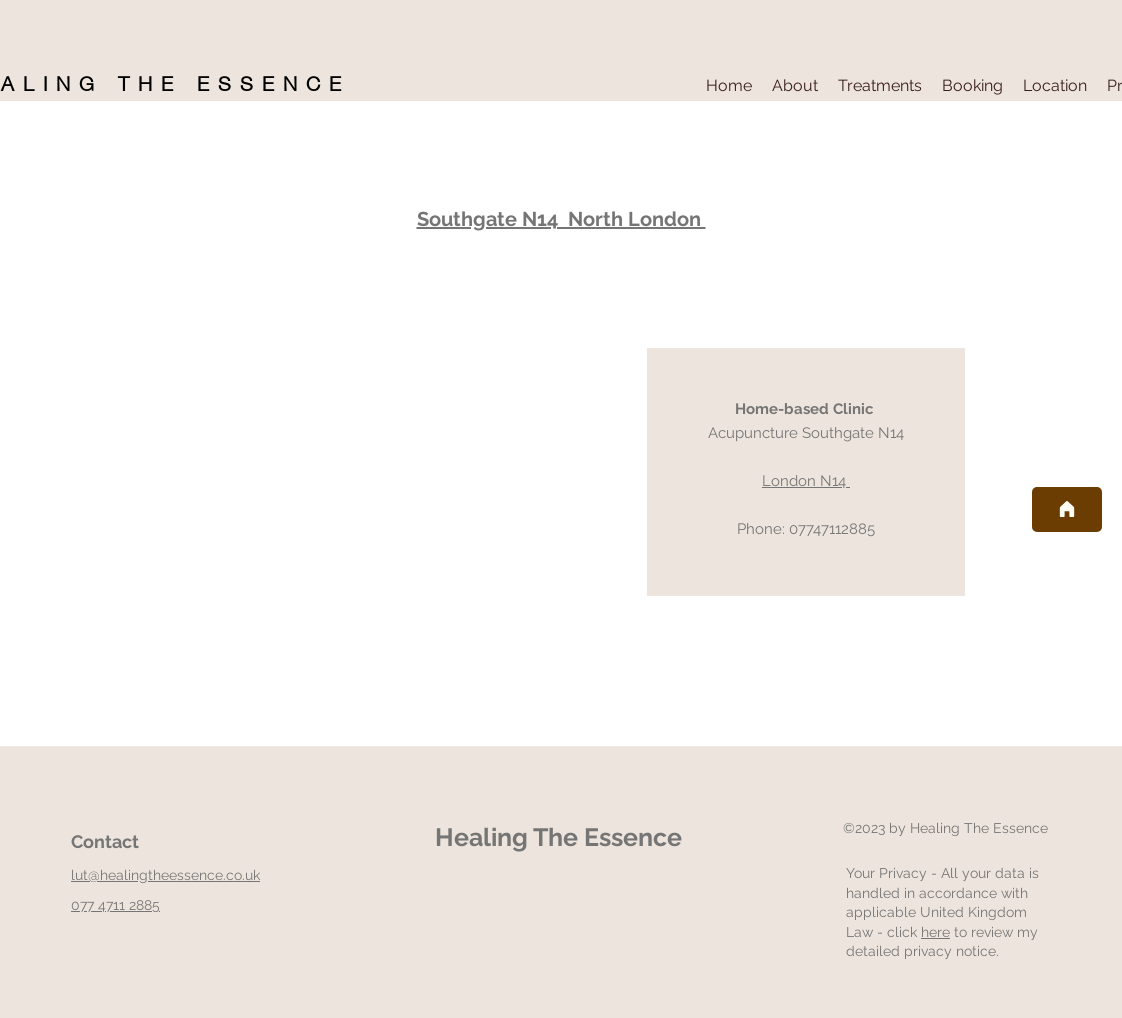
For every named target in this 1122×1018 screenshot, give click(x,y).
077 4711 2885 (115, 905)
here (935, 932)
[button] (795, 86)
